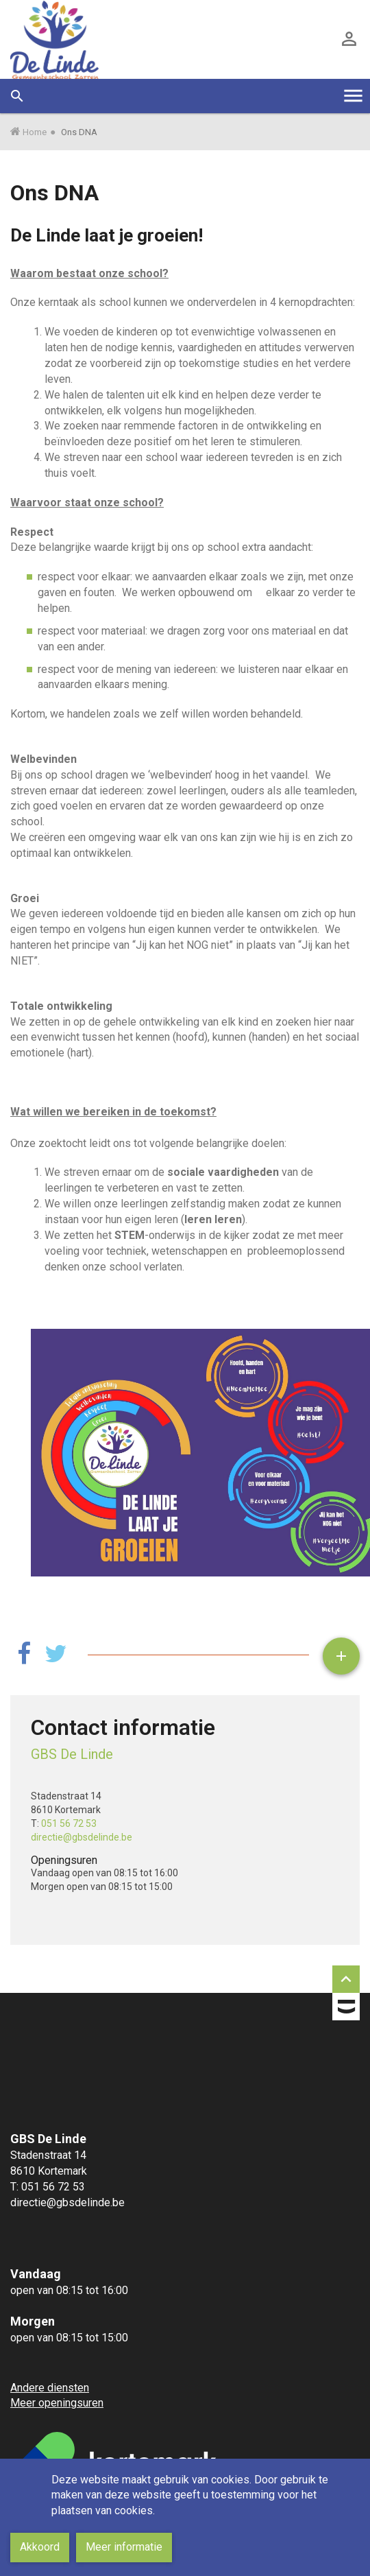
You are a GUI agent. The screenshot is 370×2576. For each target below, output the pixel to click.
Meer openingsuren (56, 2402)
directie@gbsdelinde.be (81, 1837)
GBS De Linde (72, 1754)
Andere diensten (49, 2387)
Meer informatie (124, 2546)
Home (35, 132)
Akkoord (40, 2546)
